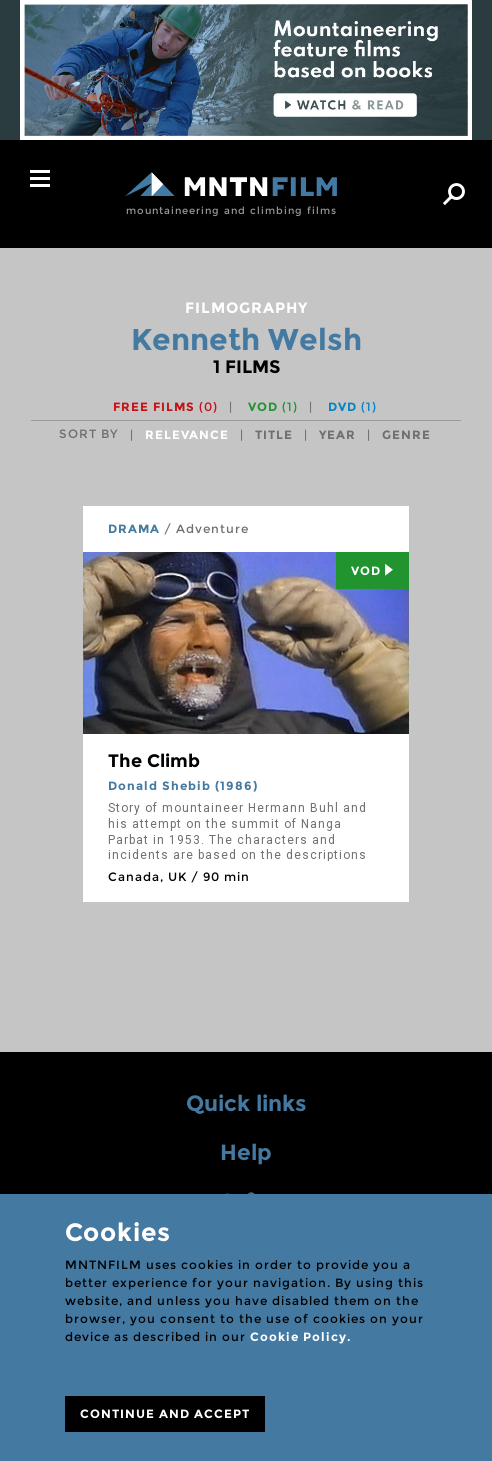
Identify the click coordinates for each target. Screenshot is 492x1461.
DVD (352, 406)
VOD (273, 406)
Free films (165, 406)
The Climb (154, 761)
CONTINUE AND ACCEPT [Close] (165, 1413)
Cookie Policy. (300, 1336)
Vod (372, 570)
